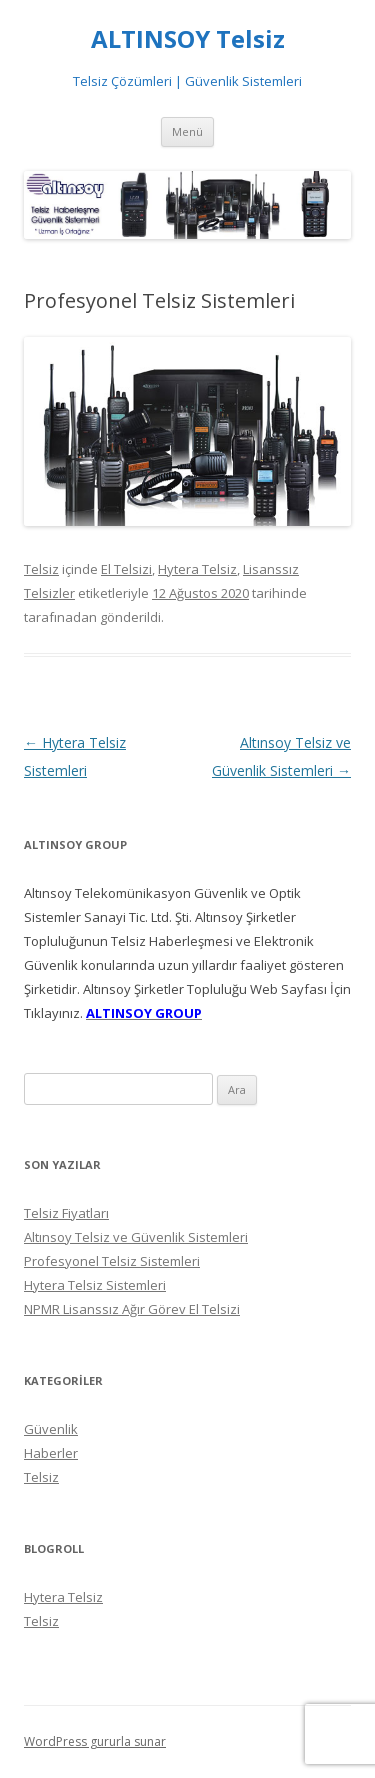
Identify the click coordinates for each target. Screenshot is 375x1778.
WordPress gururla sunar (95, 1741)
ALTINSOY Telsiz (188, 39)
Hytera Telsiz (197, 569)
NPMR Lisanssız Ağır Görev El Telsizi (132, 1309)
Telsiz (41, 569)
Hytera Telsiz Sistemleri (95, 1285)
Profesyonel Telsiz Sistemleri (112, 1261)
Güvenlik (51, 1429)
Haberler (51, 1453)
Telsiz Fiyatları (66, 1213)
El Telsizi (126, 569)
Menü (187, 131)
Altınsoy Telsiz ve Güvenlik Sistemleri (136, 1237)
